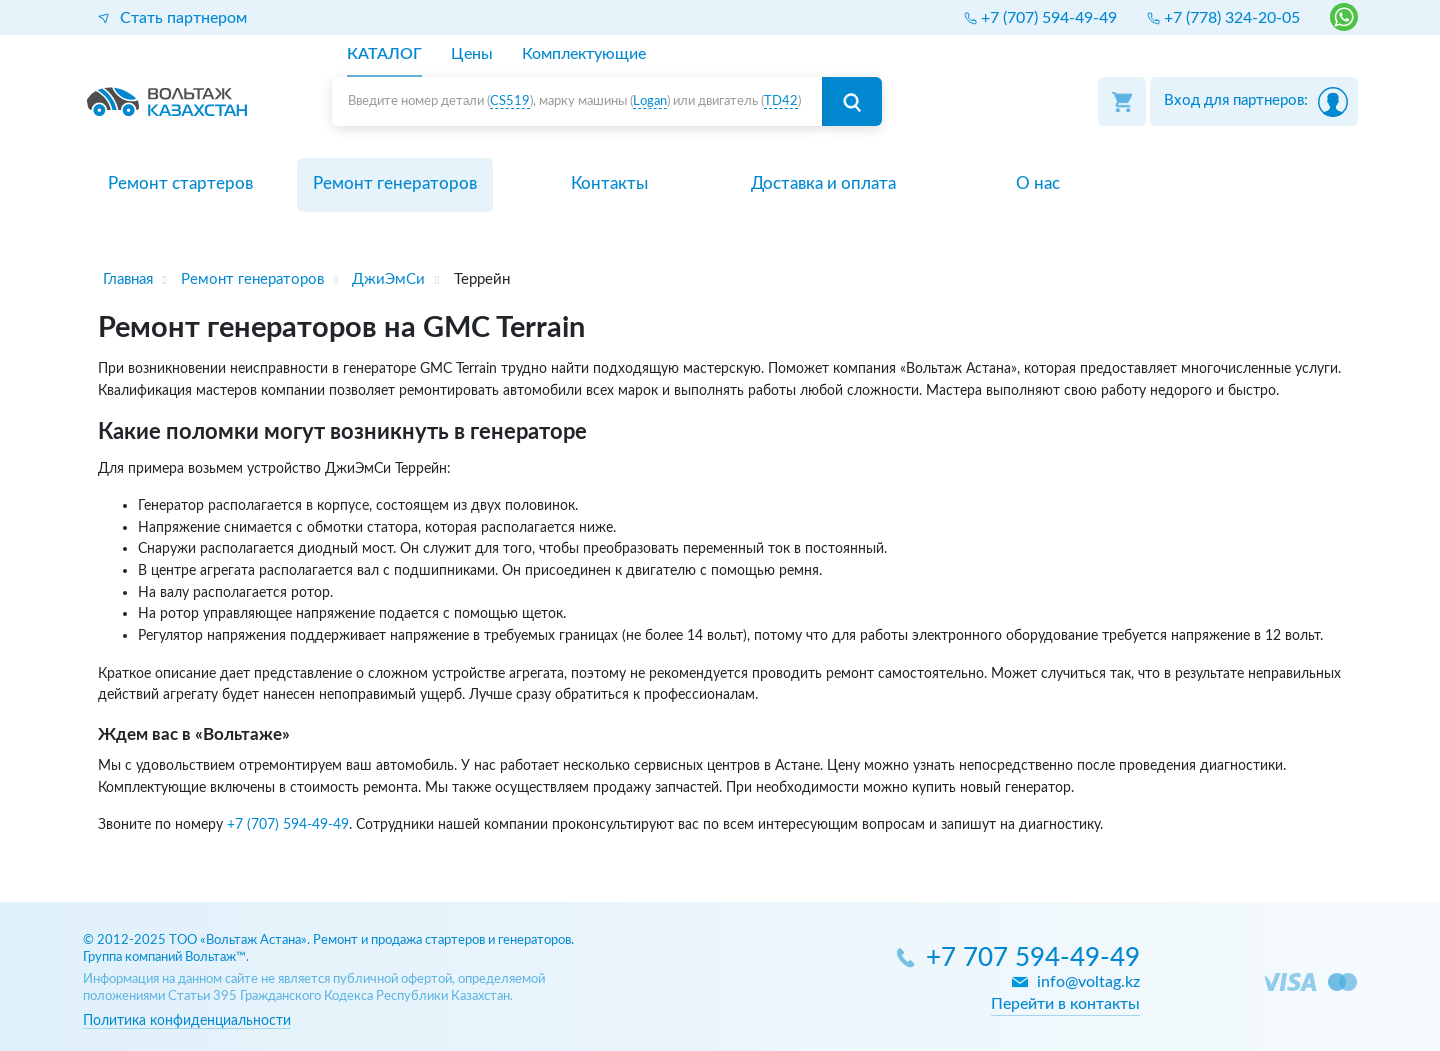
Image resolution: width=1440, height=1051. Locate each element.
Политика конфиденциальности (187, 1020)
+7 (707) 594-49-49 (288, 824)
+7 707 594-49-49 (1033, 958)
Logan (650, 101)
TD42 (781, 101)
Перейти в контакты (1065, 1004)
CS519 (510, 101)
